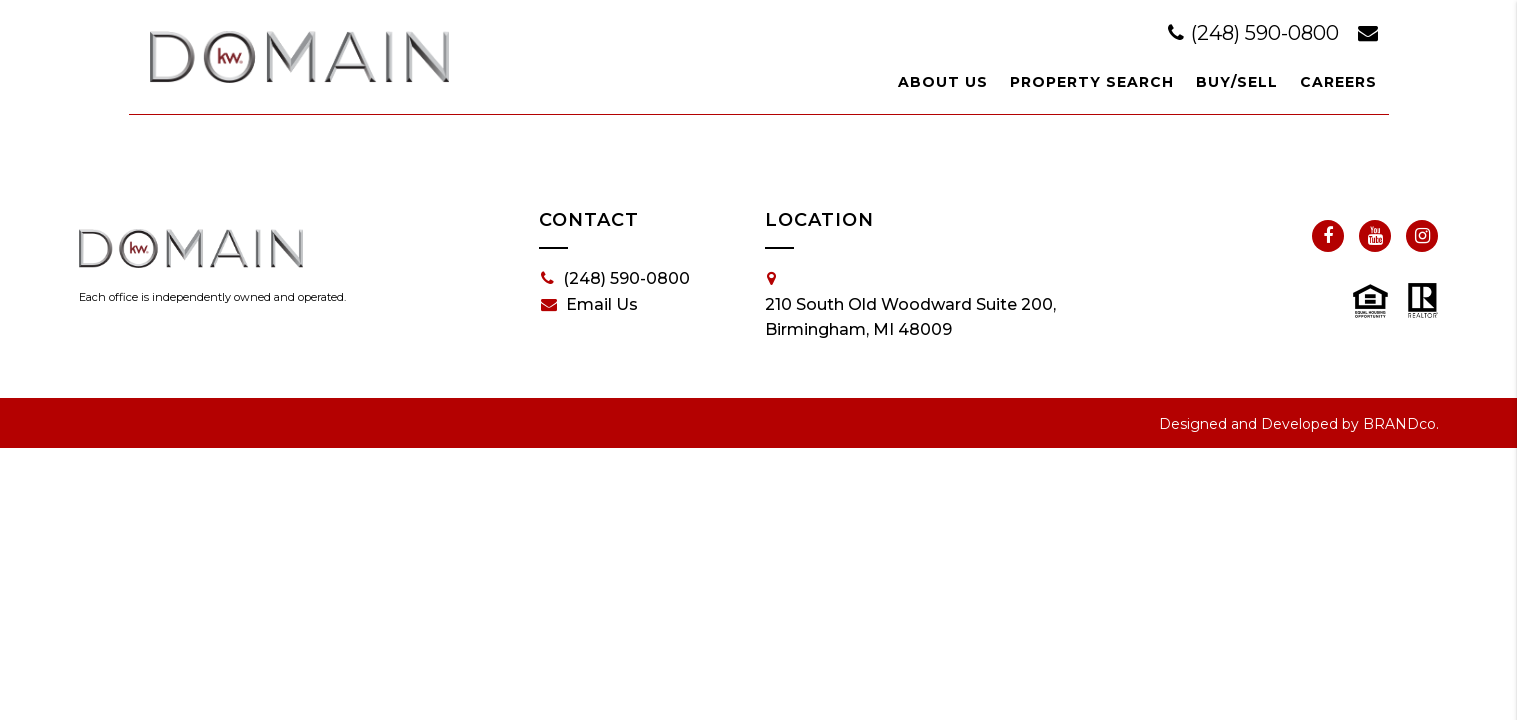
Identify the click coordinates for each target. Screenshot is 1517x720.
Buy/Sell (1237, 82)
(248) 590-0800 (1256, 33)
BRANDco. (1401, 424)
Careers (1338, 82)
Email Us (589, 305)
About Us (943, 82)
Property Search (1092, 82)
